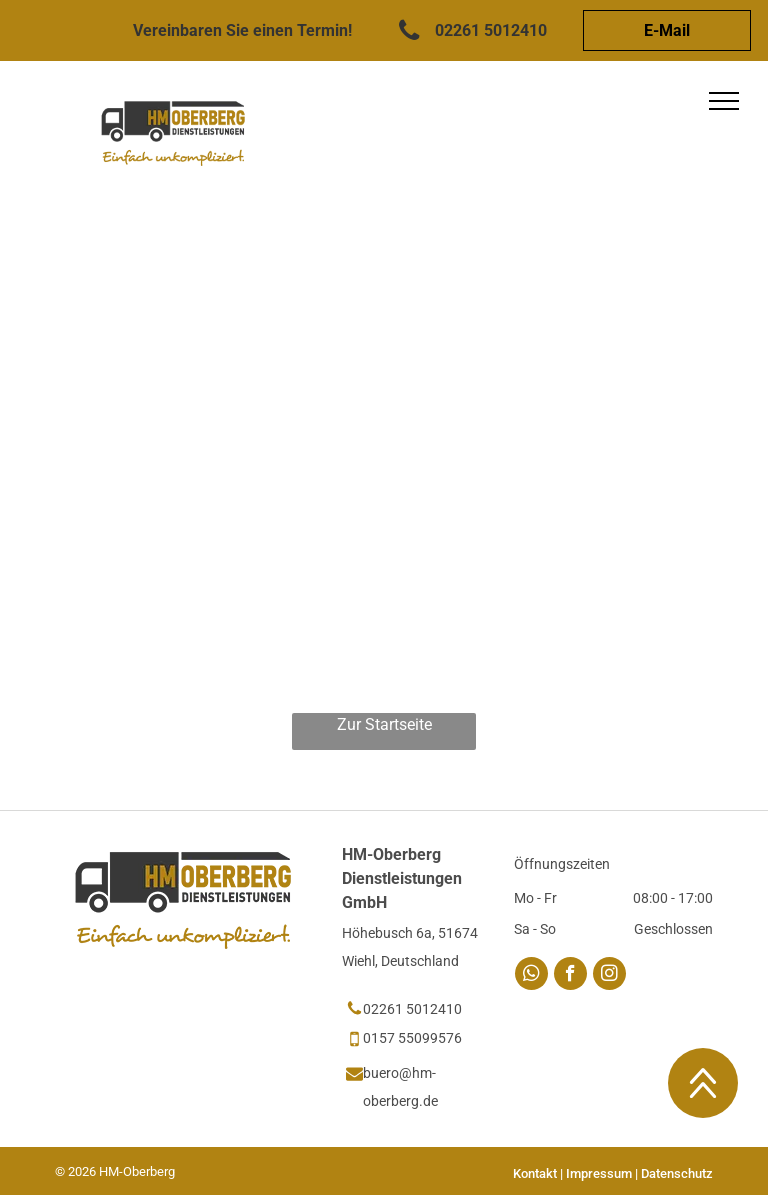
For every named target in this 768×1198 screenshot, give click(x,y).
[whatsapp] (531, 976)
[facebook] (570, 976)
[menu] (724, 101)
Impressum (599, 1173)
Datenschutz (677, 1173)
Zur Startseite (384, 724)
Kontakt (535, 1173)
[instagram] (609, 976)
